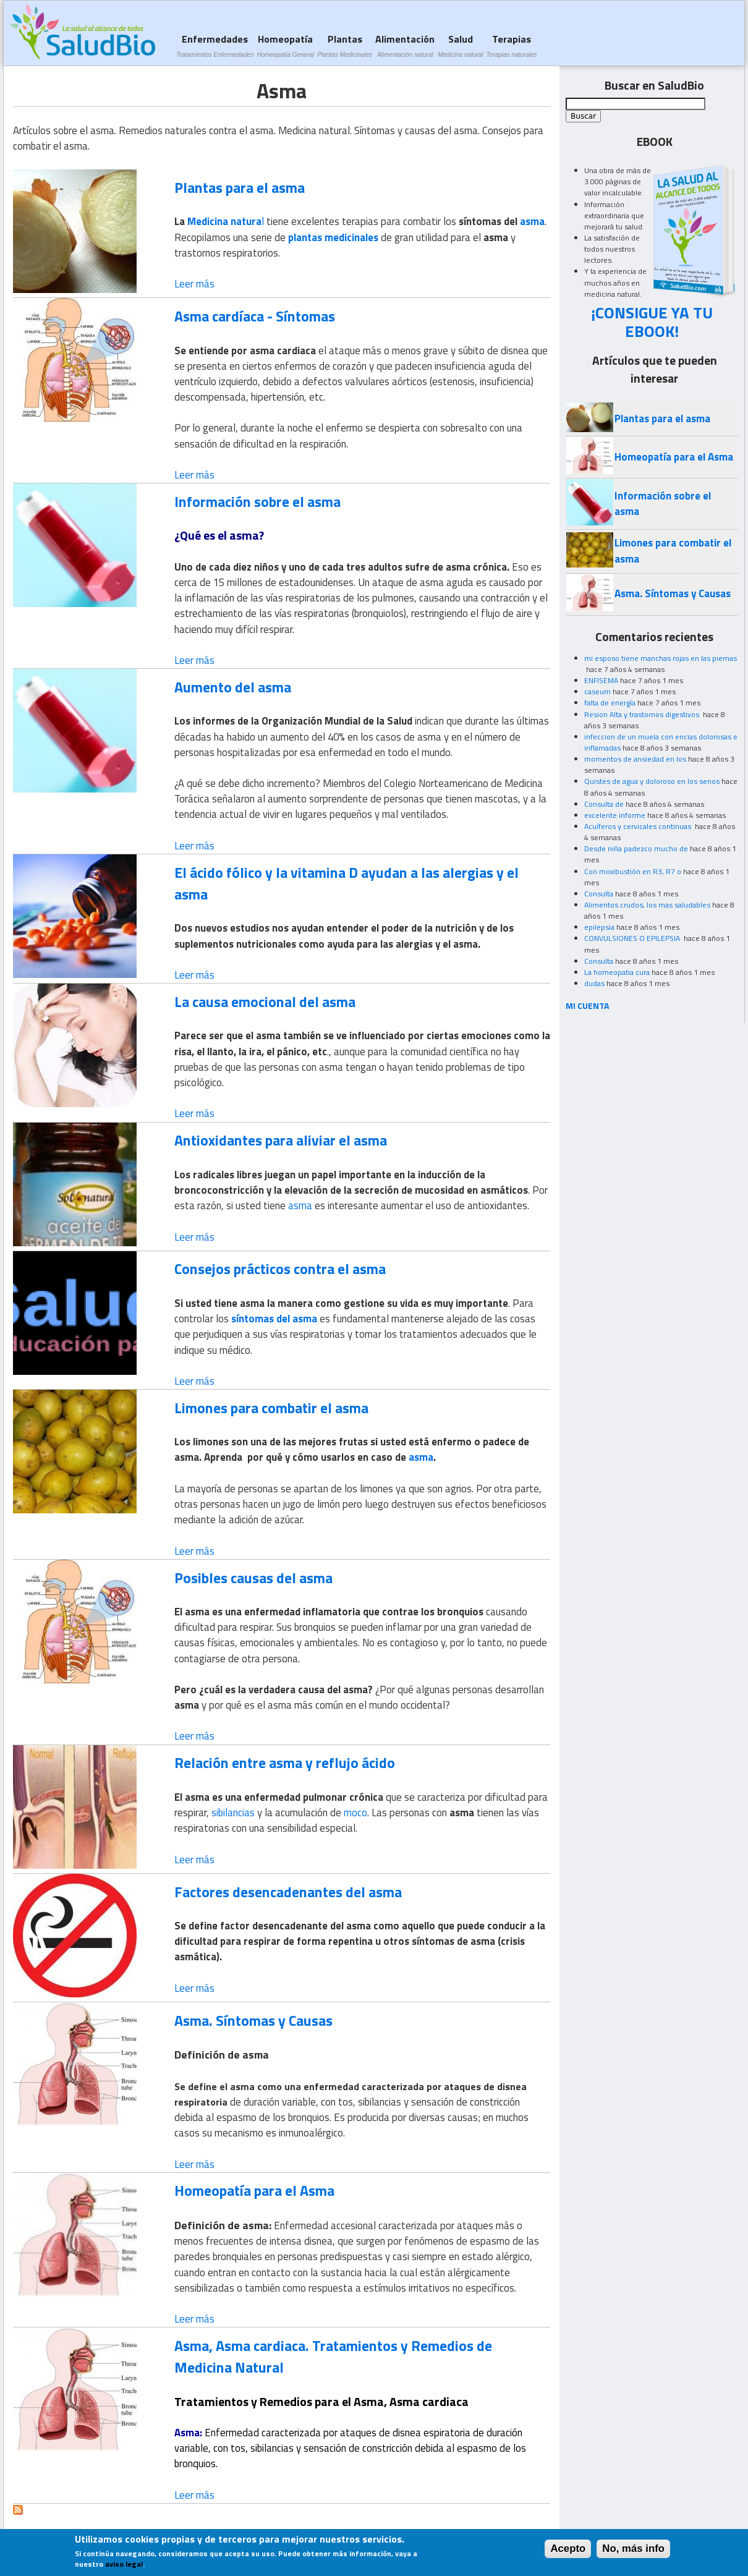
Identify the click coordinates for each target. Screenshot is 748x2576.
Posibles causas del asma (253, 1577)
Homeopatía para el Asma (254, 2190)
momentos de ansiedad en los (635, 759)
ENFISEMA (601, 680)
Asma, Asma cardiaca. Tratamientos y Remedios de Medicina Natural (333, 2356)
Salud (460, 45)
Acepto (567, 2553)
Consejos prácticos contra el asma (280, 1268)
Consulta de (604, 804)
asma (532, 221)
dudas (594, 983)
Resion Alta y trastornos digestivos (642, 714)
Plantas (344, 45)
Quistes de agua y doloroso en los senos (652, 781)
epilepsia (599, 927)
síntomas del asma (274, 1319)
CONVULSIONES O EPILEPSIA (633, 938)
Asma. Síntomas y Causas (253, 2020)
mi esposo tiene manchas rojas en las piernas (660, 658)
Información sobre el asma (257, 501)
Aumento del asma (232, 687)
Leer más (194, 284)
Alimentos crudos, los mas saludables (647, 905)
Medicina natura (224, 221)
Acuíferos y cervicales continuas (638, 826)
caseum (597, 691)
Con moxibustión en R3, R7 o (632, 871)
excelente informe (614, 815)
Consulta (598, 893)
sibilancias (233, 1812)
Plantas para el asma (239, 187)
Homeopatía (285, 45)
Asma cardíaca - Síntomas (254, 316)
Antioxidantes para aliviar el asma (280, 1140)
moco (355, 1812)
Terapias (512, 45)
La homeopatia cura (617, 972)
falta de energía (609, 702)
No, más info (633, 2553)
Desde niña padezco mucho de (636, 848)
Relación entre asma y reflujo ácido (284, 1762)
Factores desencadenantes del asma (288, 1892)
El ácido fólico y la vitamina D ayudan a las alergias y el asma (346, 883)
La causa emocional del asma (264, 1001)
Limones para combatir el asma (271, 1407)
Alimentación (405, 45)
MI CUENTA (588, 1005)
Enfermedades (214, 45)
